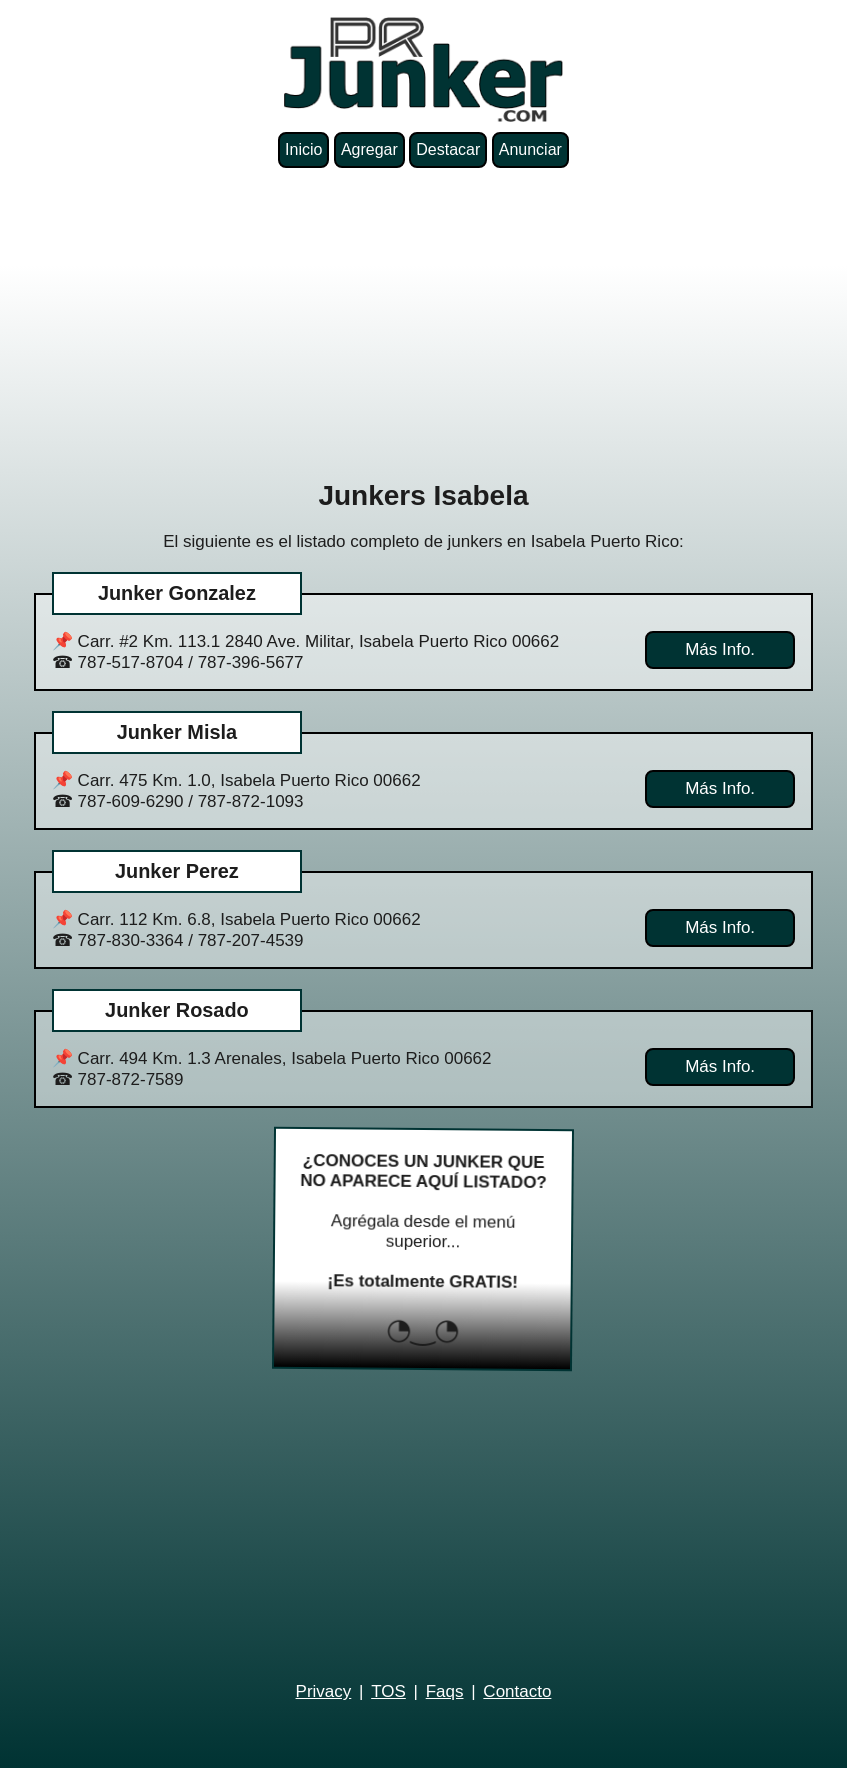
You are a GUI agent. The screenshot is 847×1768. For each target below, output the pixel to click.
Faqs (445, 1691)
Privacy (324, 1691)
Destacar (448, 149)
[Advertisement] (423, 324)
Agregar (369, 149)
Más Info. (720, 649)
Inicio (303, 149)
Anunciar (530, 149)
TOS (388, 1691)
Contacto (517, 1691)
